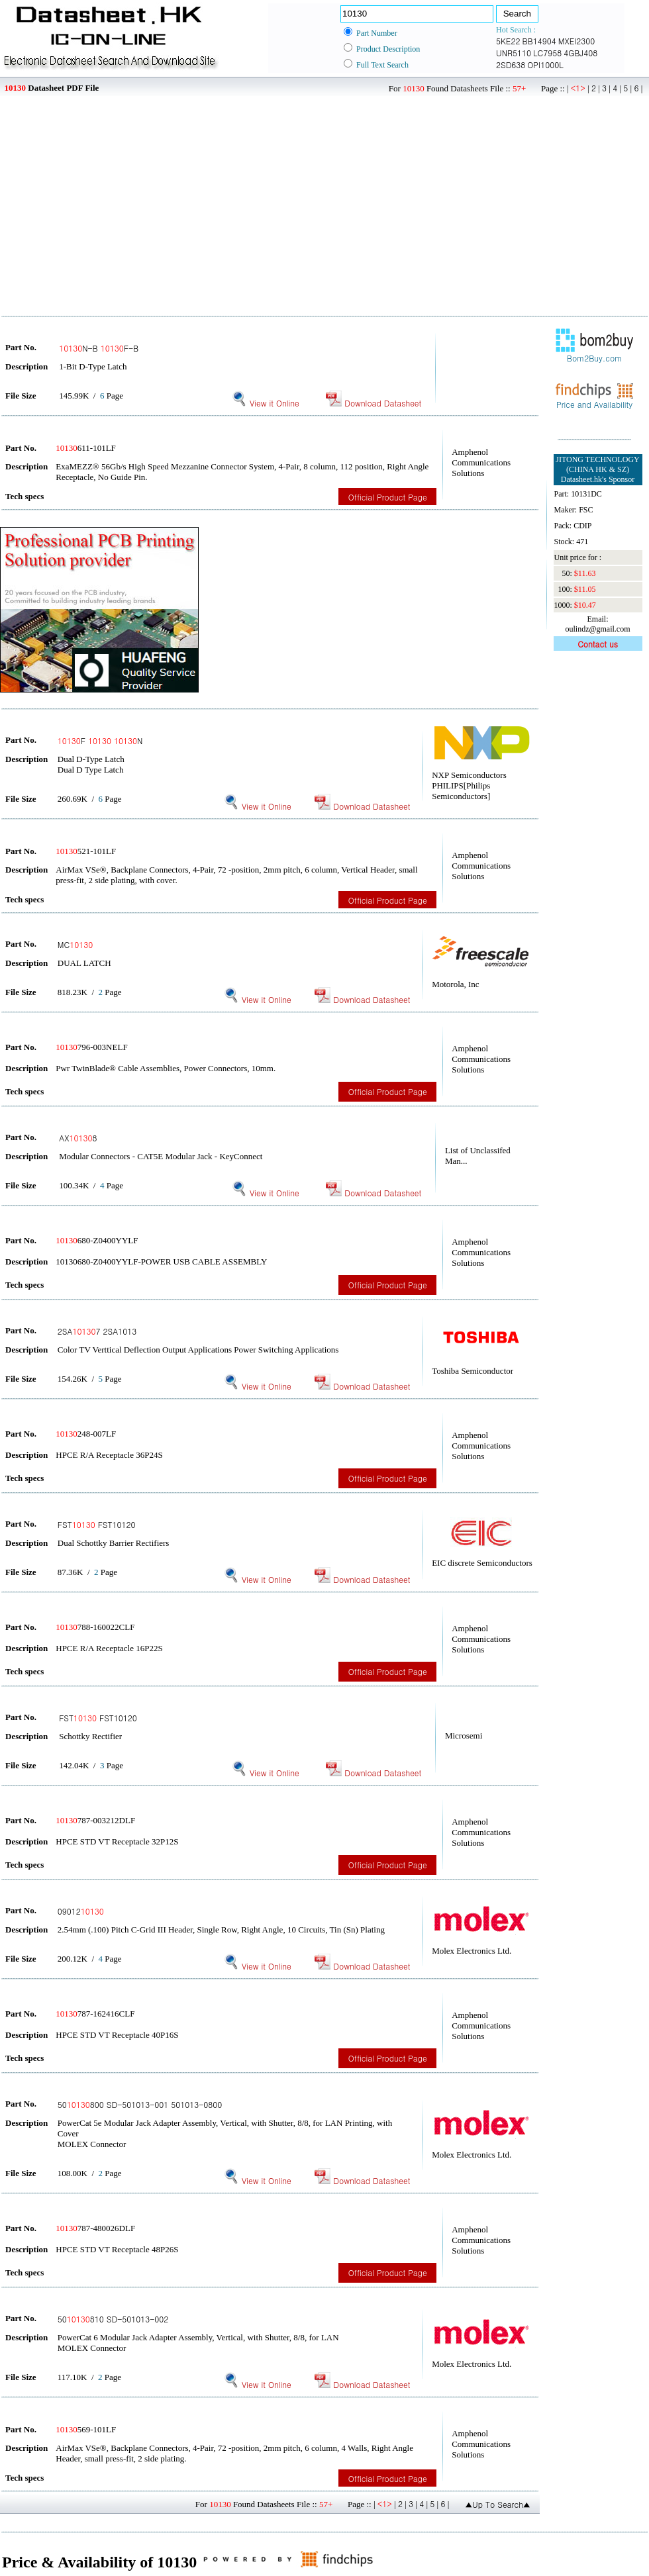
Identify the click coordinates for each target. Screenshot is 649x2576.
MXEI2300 (576, 40)
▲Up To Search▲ (497, 2504)
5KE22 (508, 40)
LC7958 (547, 52)
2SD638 (510, 64)
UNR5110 (513, 52)
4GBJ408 (580, 52)
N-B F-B (98, 348)
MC (75, 944)
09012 (81, 1911)
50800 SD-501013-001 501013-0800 (140, 2104)
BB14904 (539, 40)
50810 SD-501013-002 (113, 2318)
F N (100, 740)
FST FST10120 (97, 1524)
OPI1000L (545, 64)
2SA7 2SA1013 (97, 1331)
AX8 (78, 1137)
